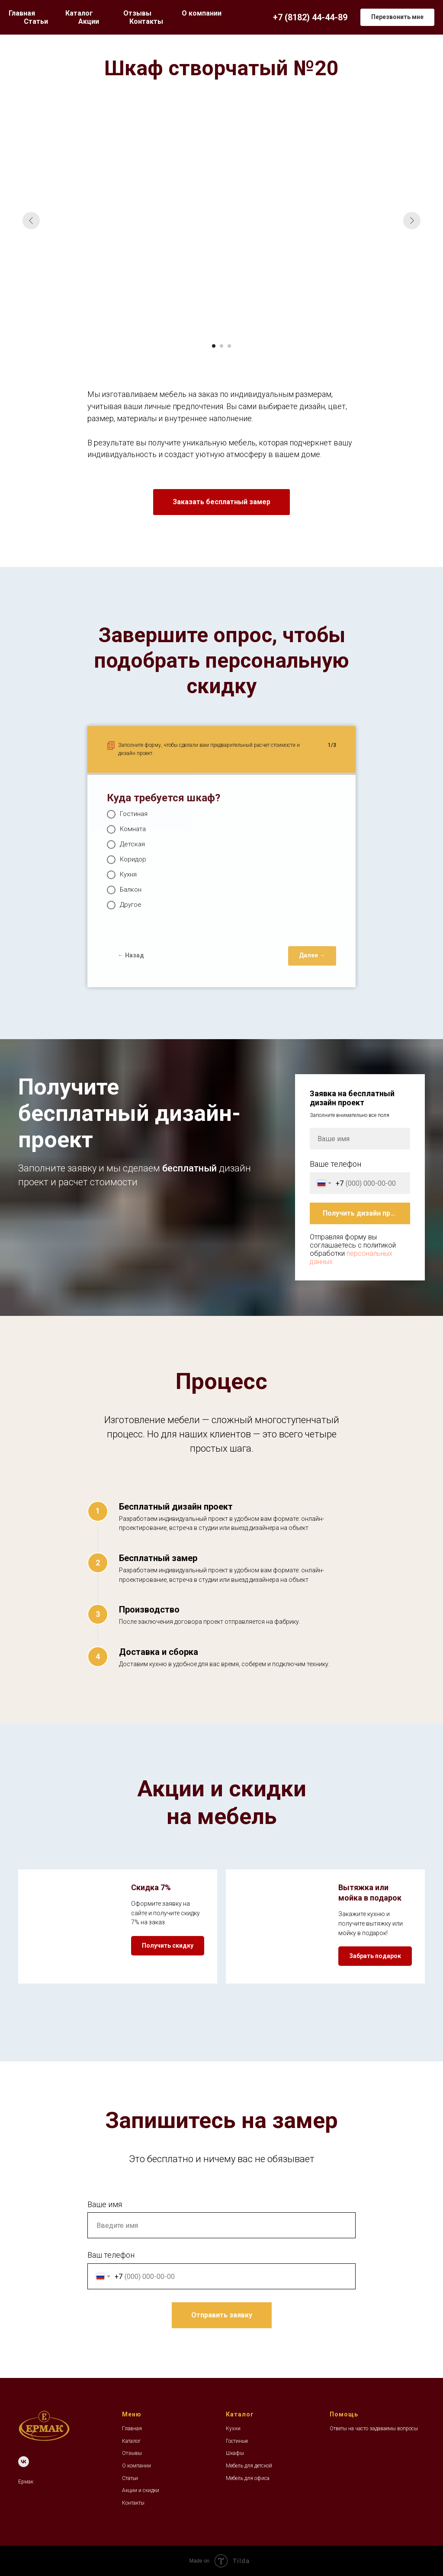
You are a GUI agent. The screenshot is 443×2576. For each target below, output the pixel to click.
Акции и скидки (140, 2490)
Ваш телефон (111, 2254)
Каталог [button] (79, 13)
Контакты (146, 21)
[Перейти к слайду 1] (213, 346)
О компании (202, 13)
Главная (22, 13)
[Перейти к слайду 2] (221, 346)
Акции (88, 21)
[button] (397, 17)
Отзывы (137, 13)
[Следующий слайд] (412, 220)
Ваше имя (104, 2204)
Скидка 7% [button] (151, 1887)
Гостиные (237, 2441)
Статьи (36, 21)
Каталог (131, 2441)
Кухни (233, 2429)
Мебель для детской (249, 2466)
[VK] (23, 2461)
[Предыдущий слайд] (31, 220)
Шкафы (235, 2453)
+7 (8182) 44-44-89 (310, 17)
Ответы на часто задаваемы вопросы (374, 2429)
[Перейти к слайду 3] (229, 346)
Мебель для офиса (248, 2478)
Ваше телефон (335, 1163)
